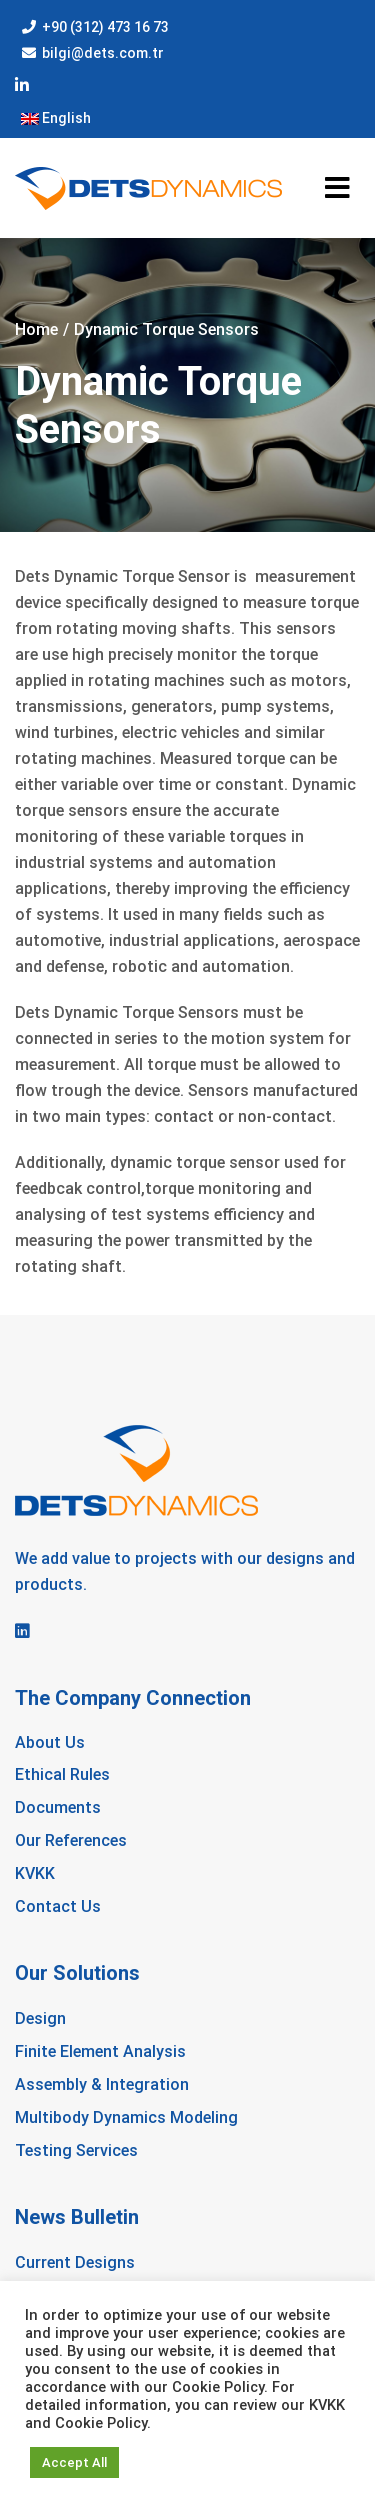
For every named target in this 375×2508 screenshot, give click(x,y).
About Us (50, 1742)
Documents (58, 1807)
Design (40, 2018)
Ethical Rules (62, 1774)
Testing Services (76, 2150)
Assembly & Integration (102, 2084)
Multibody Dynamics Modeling (126, 2117)
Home (36, 329)
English (56, 118)
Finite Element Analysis (100, 2051)
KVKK (35, 1873)
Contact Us (58, 1906)
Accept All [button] (74, 2462)
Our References (71, 1840)
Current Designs (75, 2262)
